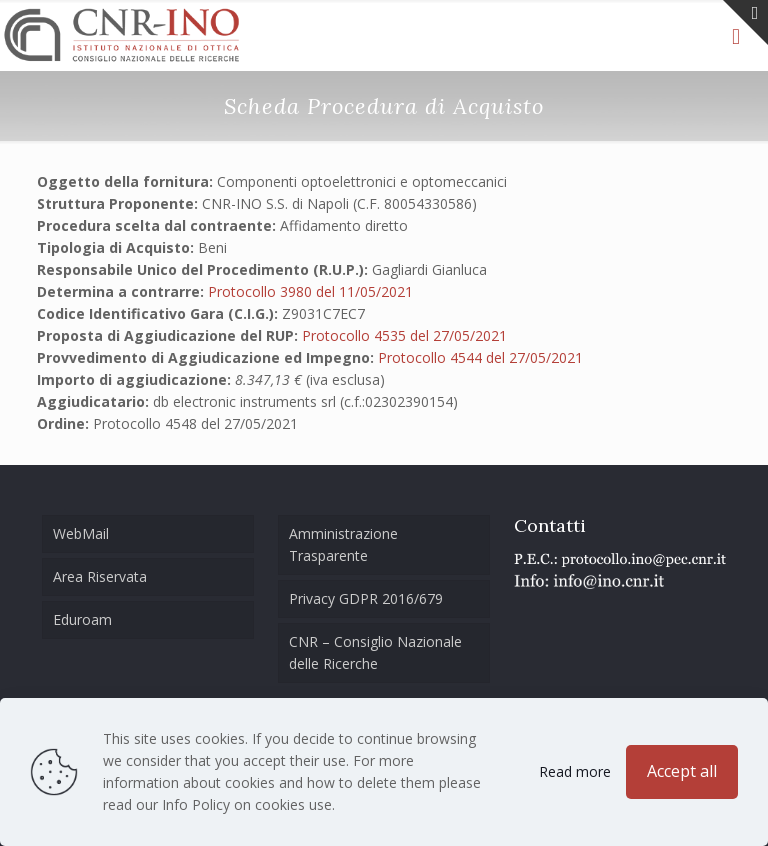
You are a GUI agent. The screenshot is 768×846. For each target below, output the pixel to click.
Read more (575, 771)
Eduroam (82, 619)
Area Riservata (100, 576)
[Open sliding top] (745, 22)
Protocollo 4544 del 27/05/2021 (480, 357)
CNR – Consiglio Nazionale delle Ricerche (375, 652)
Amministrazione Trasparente (343, 544)
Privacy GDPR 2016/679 (366, 598)
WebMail (81, 533)
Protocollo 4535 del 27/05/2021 (404, 335)
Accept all (682, 771)
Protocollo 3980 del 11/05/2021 (310, 291)
